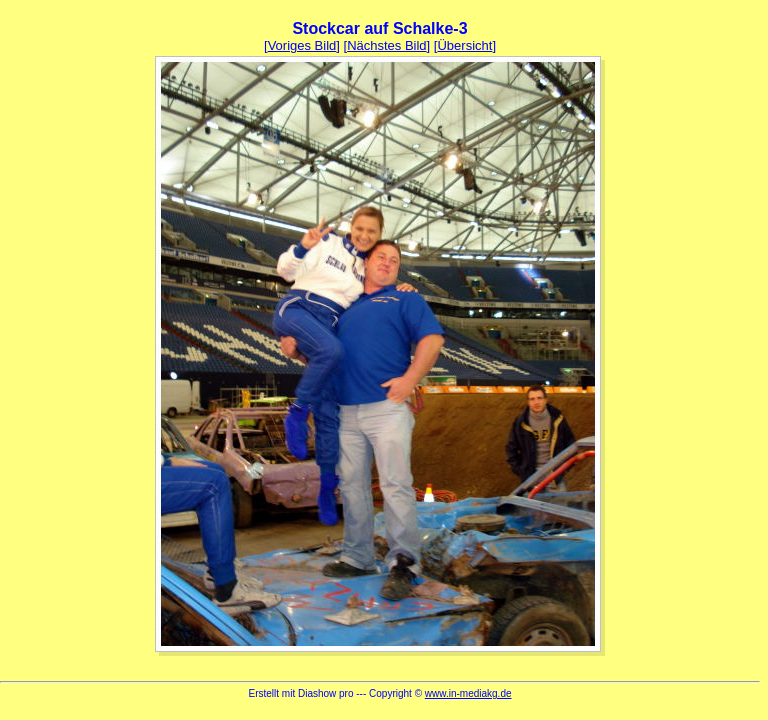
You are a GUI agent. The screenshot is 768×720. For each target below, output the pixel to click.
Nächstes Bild (386, 45)
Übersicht (464, 45)
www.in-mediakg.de (468, 693)
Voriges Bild (302, 45)
